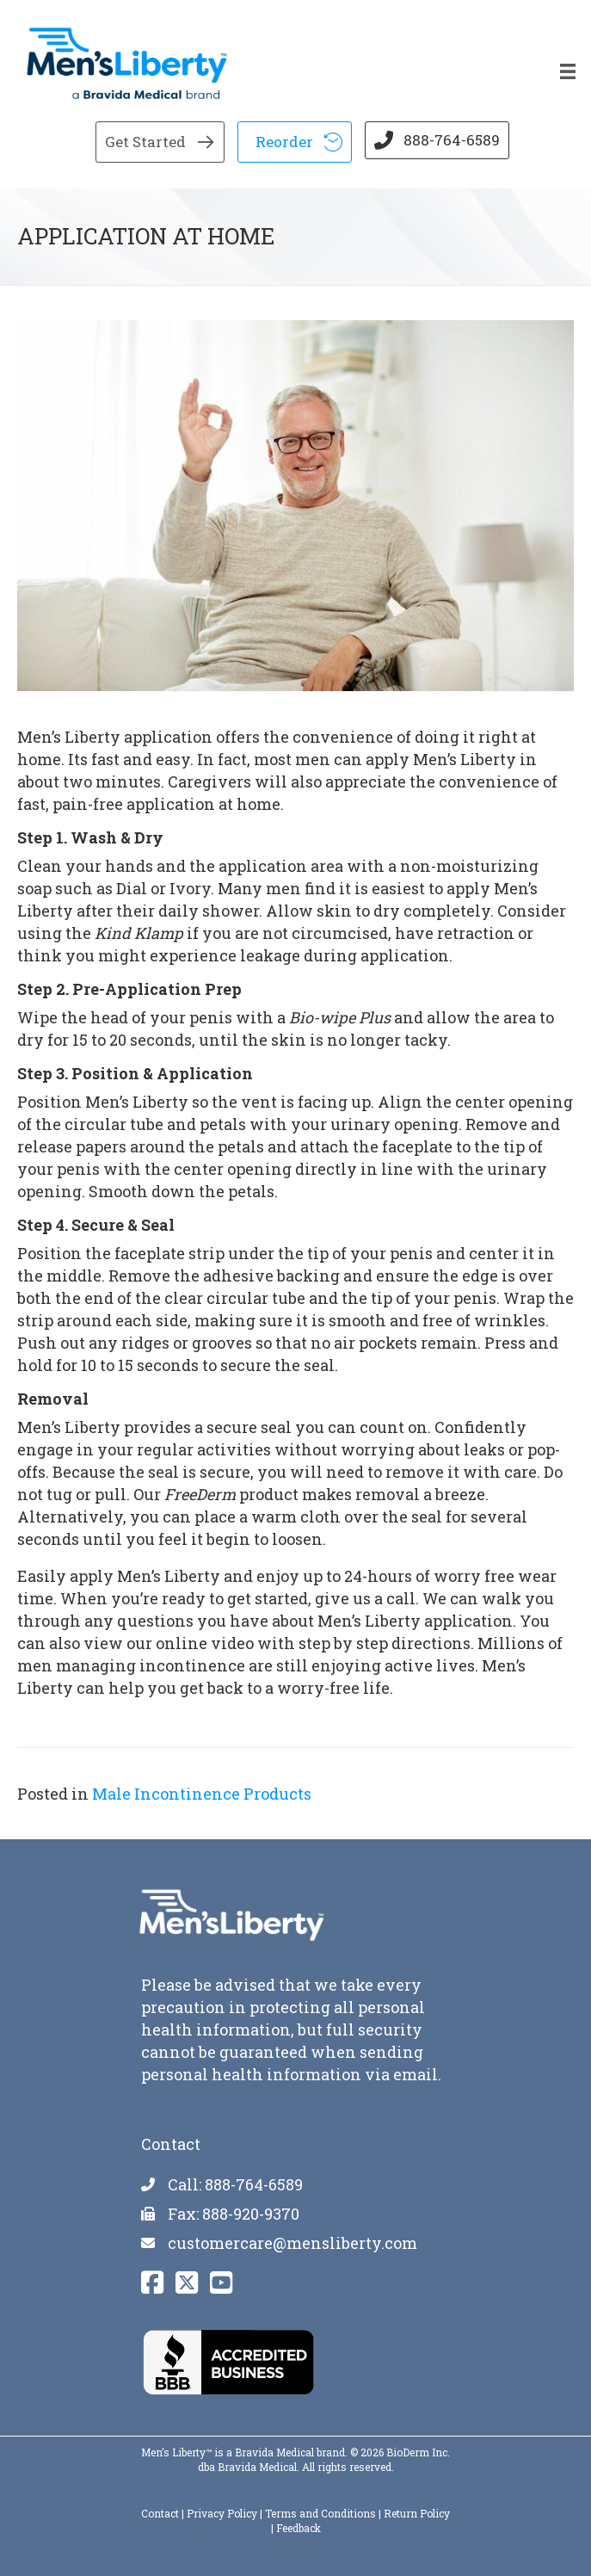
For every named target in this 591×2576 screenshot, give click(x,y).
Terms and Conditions (320, 2513)
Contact (160, 2513)
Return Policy (417, 2513)
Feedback (298, 2528)
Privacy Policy (222, 2513)
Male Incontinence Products (201, 1793)
